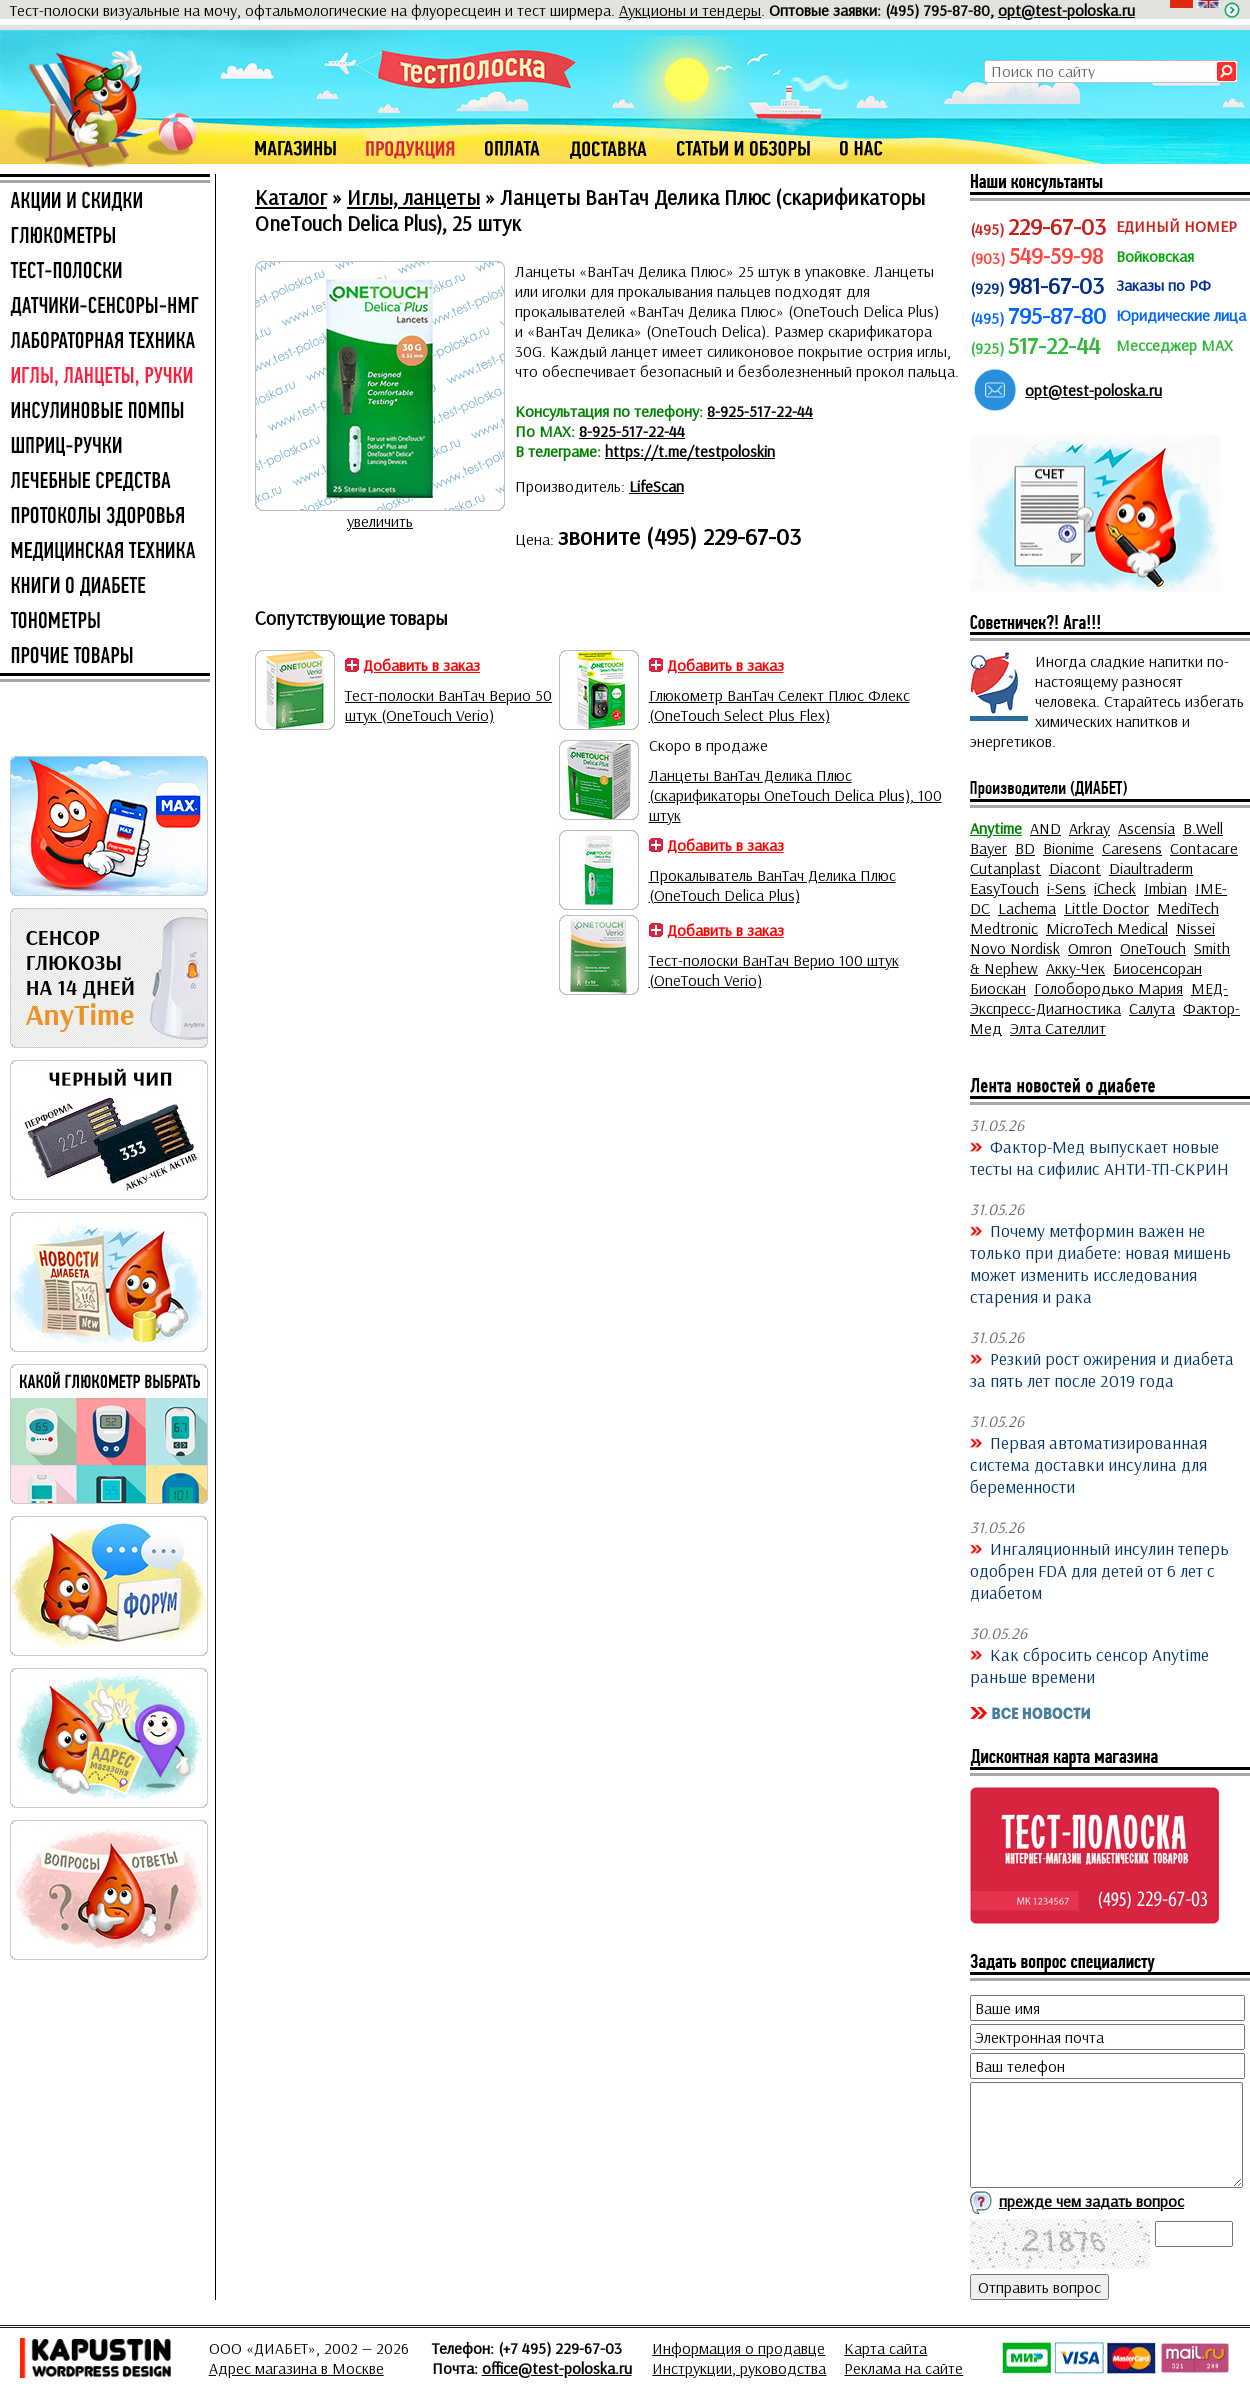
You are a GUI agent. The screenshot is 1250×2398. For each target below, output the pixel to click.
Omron (1090, 948)
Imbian (1165, 888)
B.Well (1203, 828)
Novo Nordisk (1015, 948)
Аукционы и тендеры (690, 10)
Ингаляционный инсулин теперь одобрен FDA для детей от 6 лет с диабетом (1099, 1570)
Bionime (1068, 848)
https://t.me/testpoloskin (690, 451)
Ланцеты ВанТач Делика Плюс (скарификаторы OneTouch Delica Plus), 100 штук (795, 795)
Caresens (1132, 848)
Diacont (1075, 868)
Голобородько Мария (1108, 988)
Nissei (1195, 928)
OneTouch (1153, 948)
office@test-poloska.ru (557, 2368)
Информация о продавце (738, 2348)
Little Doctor (1106, 908)
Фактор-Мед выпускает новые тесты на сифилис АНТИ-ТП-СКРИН (1099, 1157)
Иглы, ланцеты (413, 197)
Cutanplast (1005, 868)
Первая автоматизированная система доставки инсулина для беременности (1088, 1464)
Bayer (988, 848)
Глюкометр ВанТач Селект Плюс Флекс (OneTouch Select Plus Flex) (779, 705)
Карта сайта (885, 2348)
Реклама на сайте (903, 2368)
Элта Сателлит (1058, 1028)
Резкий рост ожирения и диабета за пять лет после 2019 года (1102, 1369)
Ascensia (1146, 828)
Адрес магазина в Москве (296, 2368)
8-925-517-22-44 (760, 411)
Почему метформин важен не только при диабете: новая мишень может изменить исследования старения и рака (1100, 1263)
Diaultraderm (1151, 868)
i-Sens (1066, 888)
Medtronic (1004, 928)
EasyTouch (1004, 888)
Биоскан (998, 988)
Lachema (1027, 908)
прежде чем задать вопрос (1091, 2201)
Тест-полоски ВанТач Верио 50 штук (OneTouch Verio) (448, 705)
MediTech (1188, 908)
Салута (1152, 1008)
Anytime (996, 828)
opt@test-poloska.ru (1066, 10)
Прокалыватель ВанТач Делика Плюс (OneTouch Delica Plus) (772, 885)
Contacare (1204, 848)
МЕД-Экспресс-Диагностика (1099, 998)
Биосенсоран (1157, 968)
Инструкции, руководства (739, 2368)
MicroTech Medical (1107, 928)
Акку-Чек (1075, 968)
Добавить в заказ (421, 665)
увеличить (380, 521)
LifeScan (656, 486)
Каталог (291, 197)
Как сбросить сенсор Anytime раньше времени (1089, 1665)
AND (1045, 828)
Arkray (1089, 828)
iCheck (1115, 888)
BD (1025, 848)
